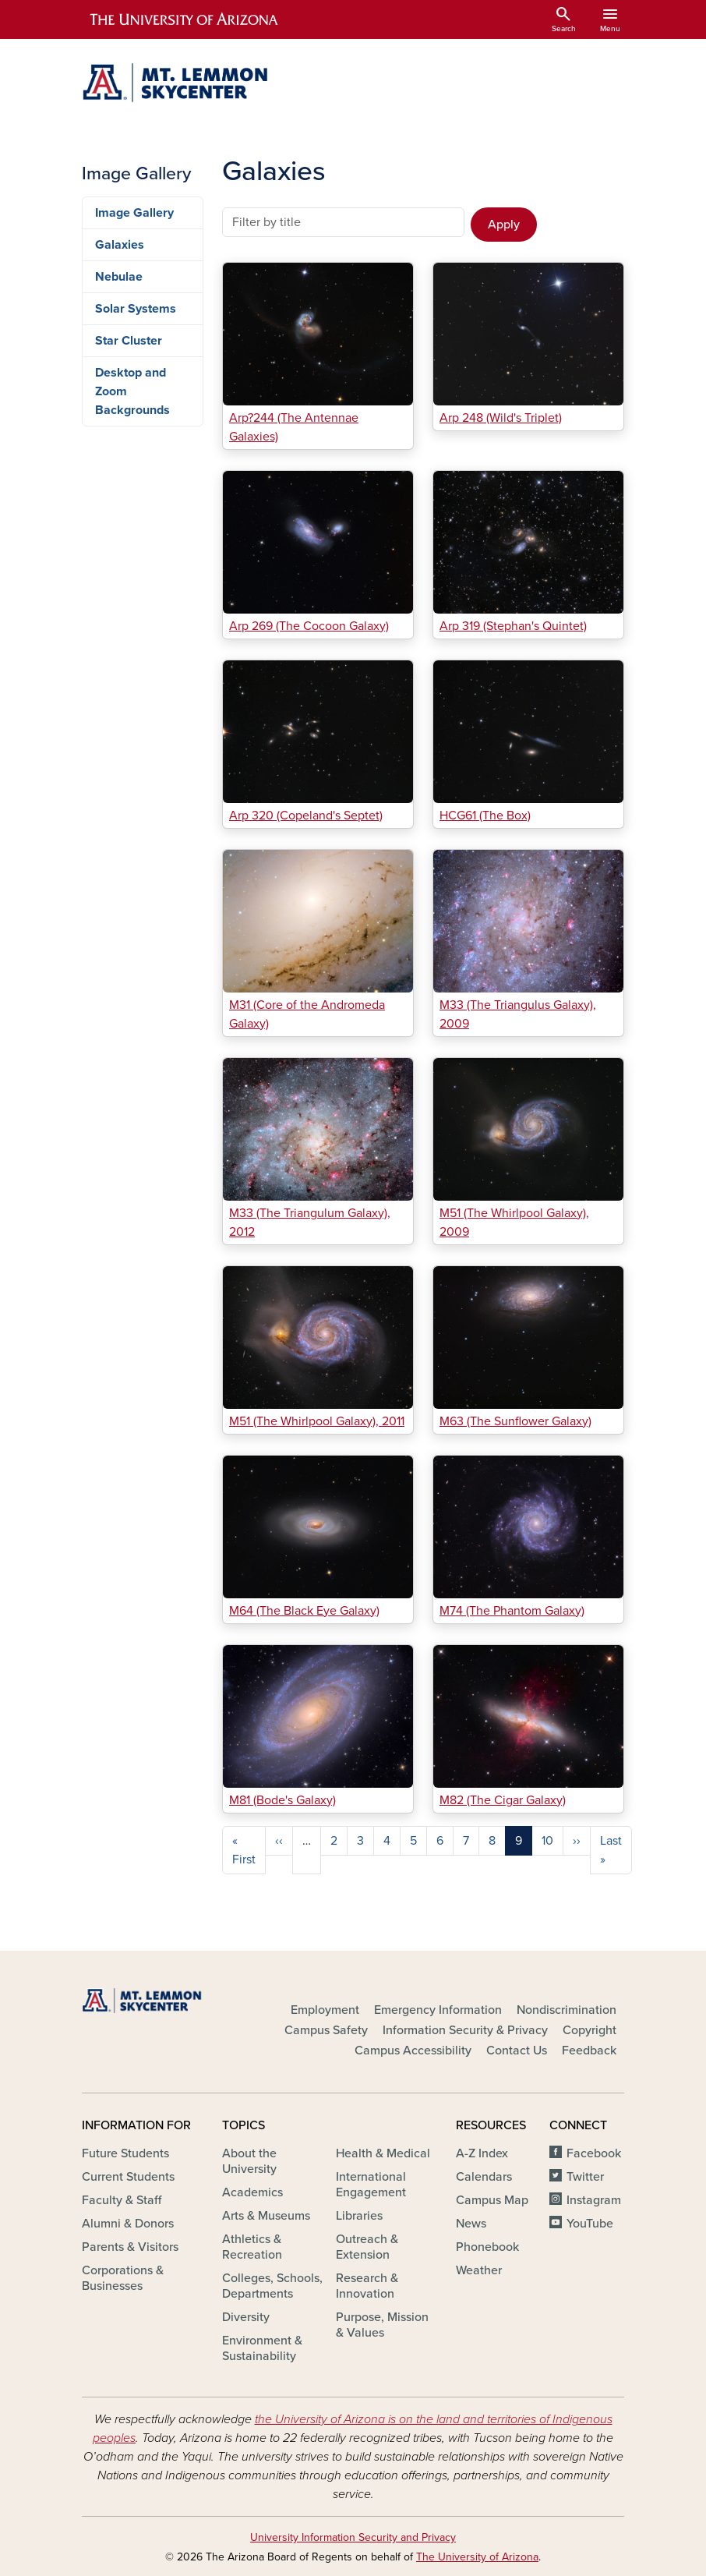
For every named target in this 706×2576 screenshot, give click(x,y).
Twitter (585, 2177)
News (471, 2223)
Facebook (594, 2153)
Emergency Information (438, 2010)
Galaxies (119, 245)
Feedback (589, 2050)
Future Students (125, 2153)
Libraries (359, 2216)
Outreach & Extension (367, 2247)
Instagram (594, 2200)
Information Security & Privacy (465, 2030)
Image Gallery (134, 213)
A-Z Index (482, 2153)
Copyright (589, 2030)
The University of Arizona (477, 2557)
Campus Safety (326, 2030)
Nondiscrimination (566, 2010)
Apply (504, 224)
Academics (252, 2192)
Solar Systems (135, 309)
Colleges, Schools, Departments (272, 2286)
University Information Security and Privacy (353, 2537)
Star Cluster (128, 341)
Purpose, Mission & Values (382, 2325)
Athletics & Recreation (252, 2247)
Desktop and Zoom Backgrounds (132, 391)
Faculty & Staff (121, 2200)
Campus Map (492, 2200)
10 (547, 1841)
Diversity (246, 2317)
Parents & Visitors (130, 2247)
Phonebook (487, 2247)
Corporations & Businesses (123, 2278)
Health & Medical (383, 2153)
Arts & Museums (266, 2216)
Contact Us (516, 2050)
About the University (249, 2161)
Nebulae (119, 277)
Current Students (128, 2177)
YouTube (590, 2223)
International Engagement (371, 2184)
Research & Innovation (367, 2286)
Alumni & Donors (128, 2223)
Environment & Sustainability (262, 2348)
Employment (325, 2010)
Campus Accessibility (413, 2050)
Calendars (484, 2177)
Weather (479, 2270)
